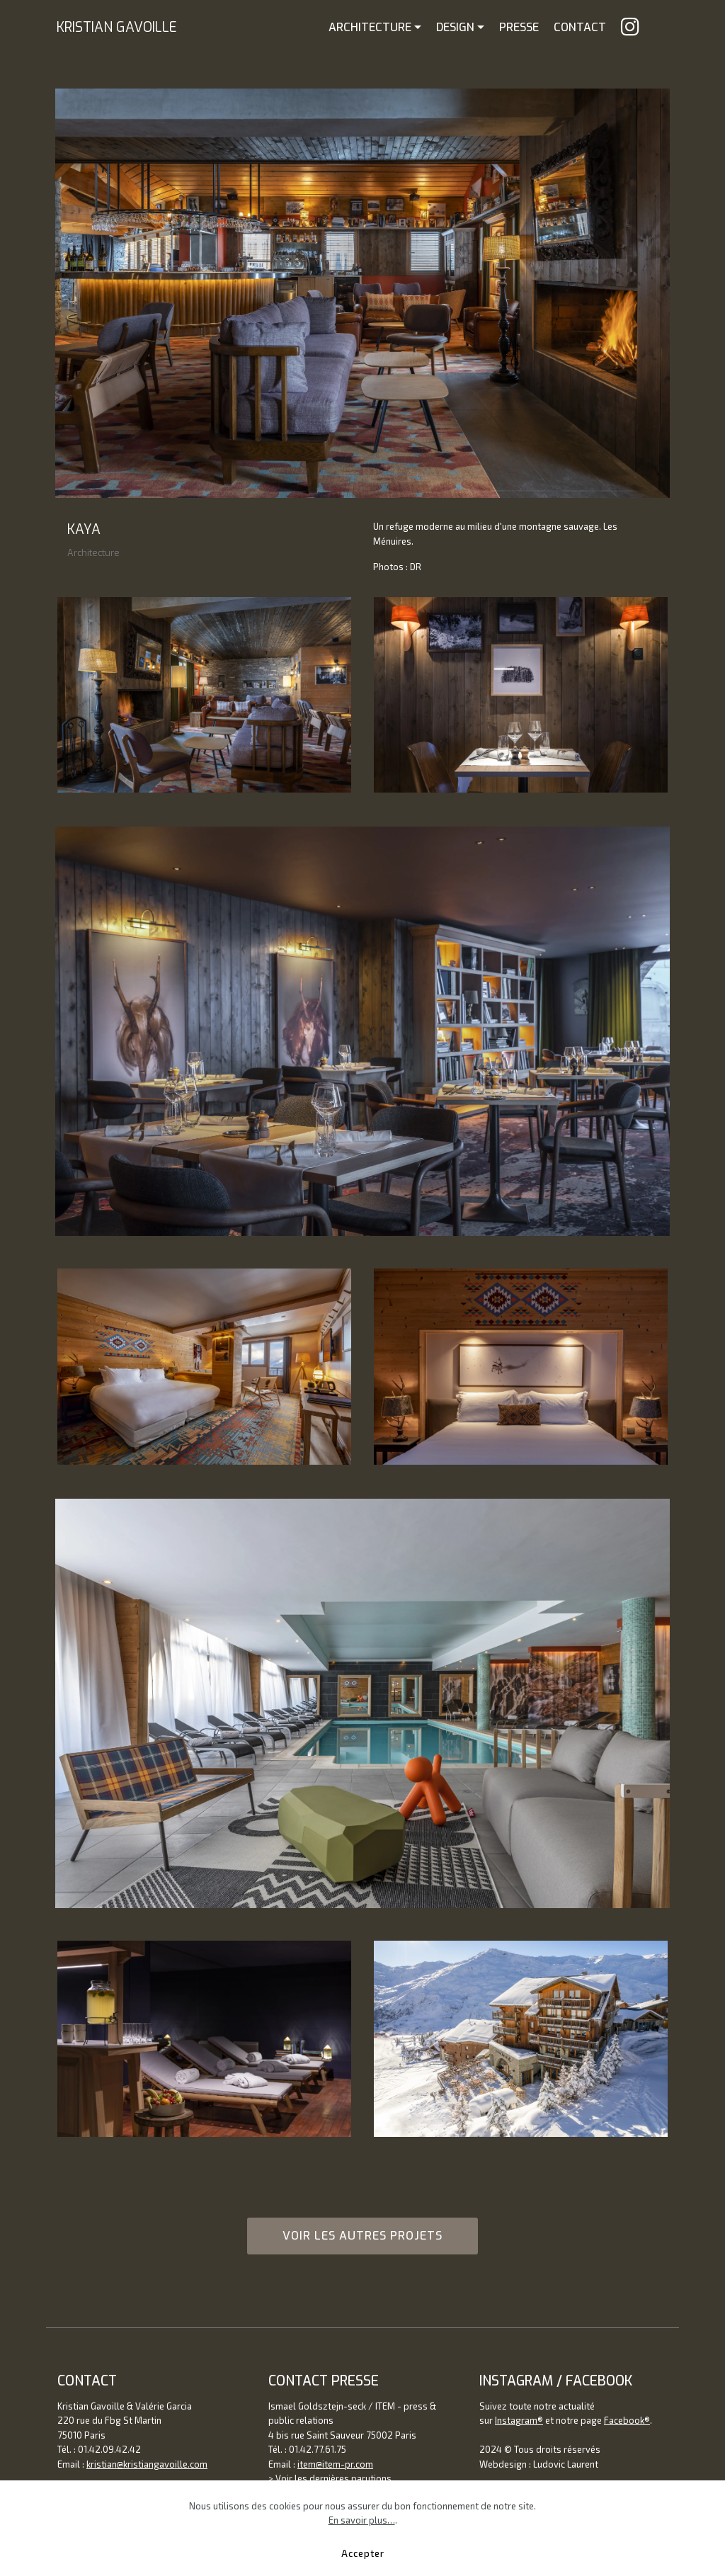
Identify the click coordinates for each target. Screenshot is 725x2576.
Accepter (362, 2553)
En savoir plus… (362, 2520)
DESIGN (455, 27)
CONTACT (580, 27)
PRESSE (519, 27)
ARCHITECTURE (370, 27)
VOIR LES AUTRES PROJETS (362, 2235)
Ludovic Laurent (565, 2464)
